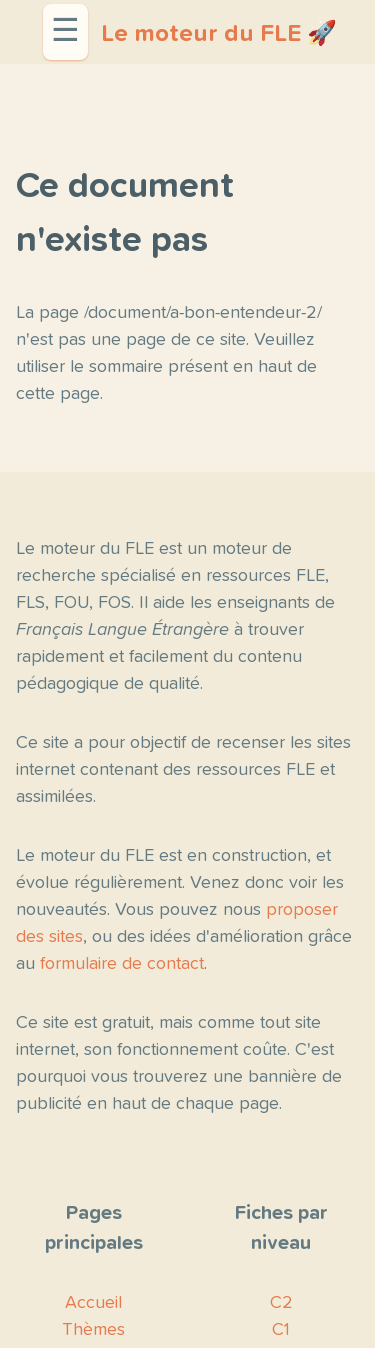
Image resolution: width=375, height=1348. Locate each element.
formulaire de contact (122, 964)
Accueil (93, 1303)
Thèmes (93, 1330)
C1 (281, 1330)
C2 (281, 1303)
